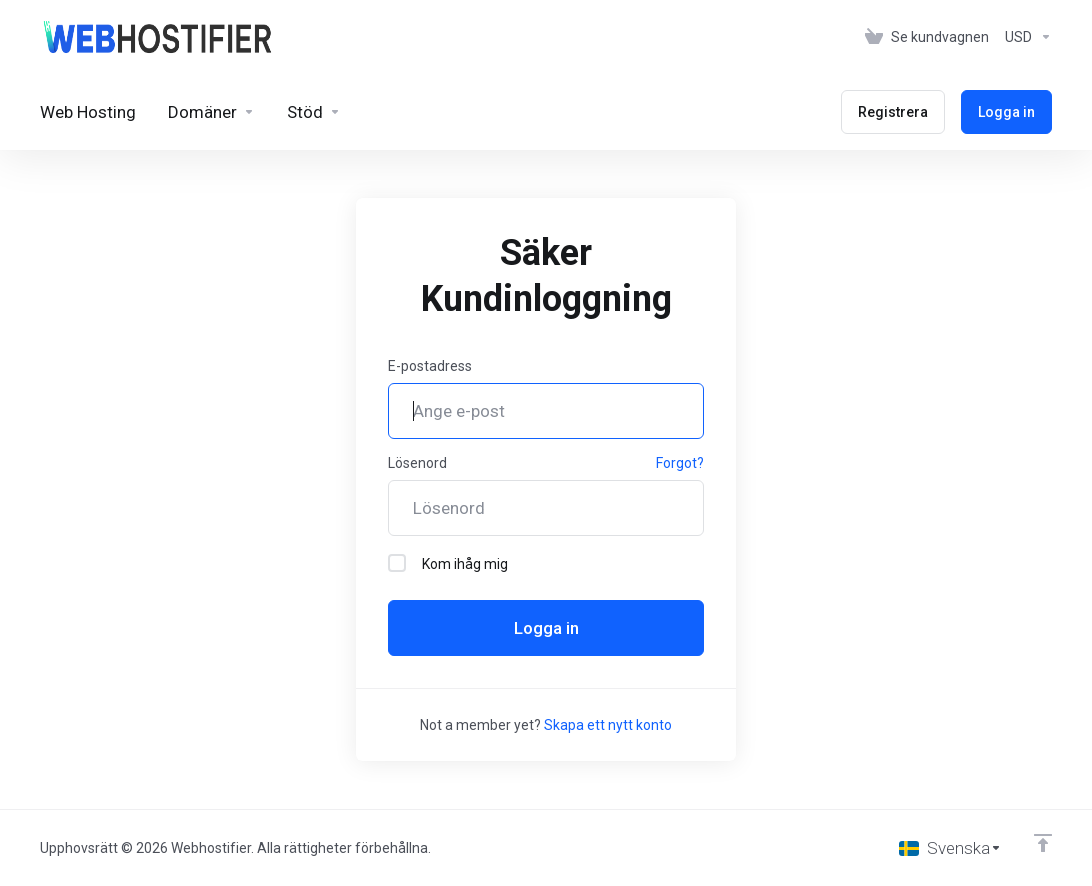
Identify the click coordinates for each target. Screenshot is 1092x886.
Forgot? (680, 463)
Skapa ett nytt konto (608, 725)
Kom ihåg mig (448, 563)
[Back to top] (1043, 843)
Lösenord (417, 463)
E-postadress (430, 366)
